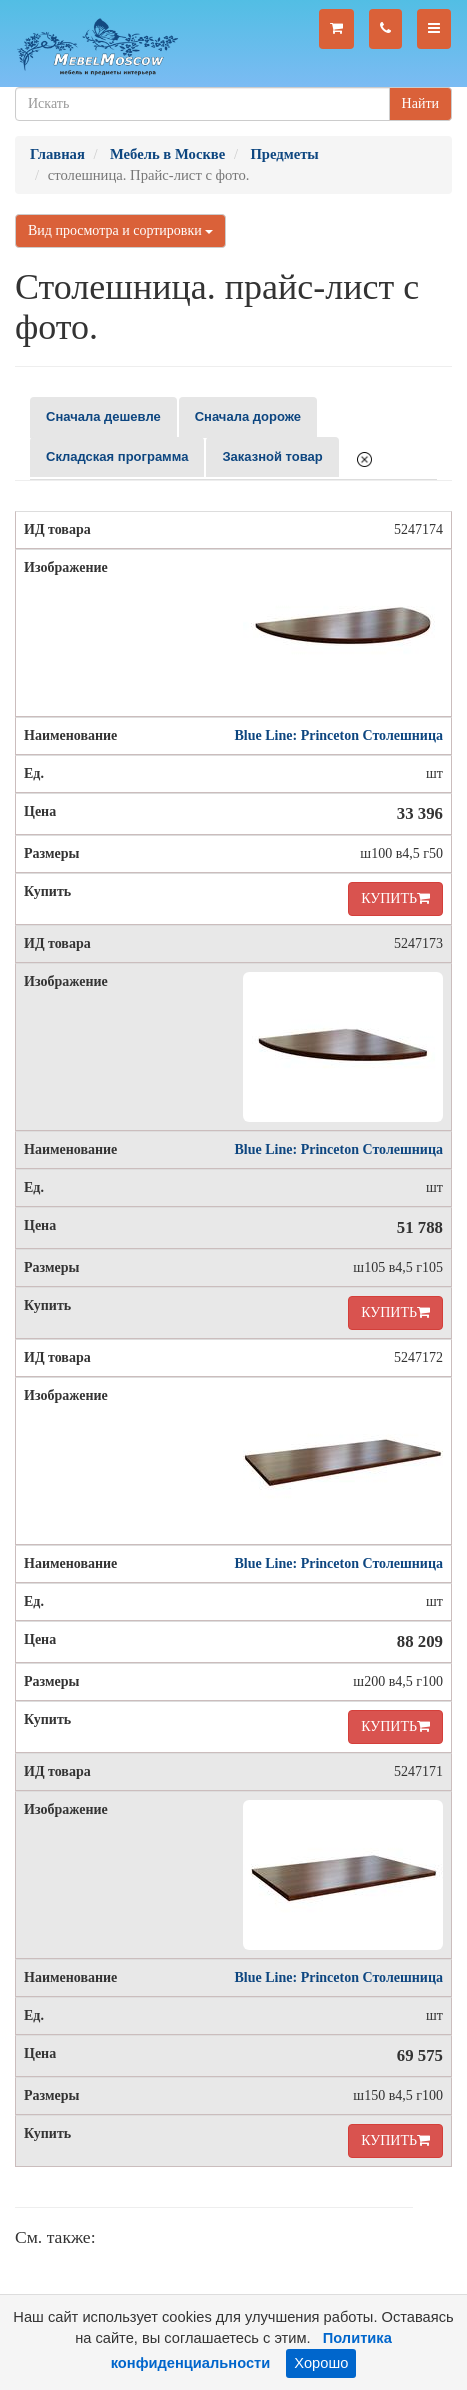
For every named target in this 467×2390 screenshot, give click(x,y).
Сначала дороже (248, 416)
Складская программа (117, 456)
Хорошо (321, 2363)
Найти (420, 103)
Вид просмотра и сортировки (120, 230)
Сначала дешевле (103, 416)
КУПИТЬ (395, 898)
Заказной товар (272, 456)
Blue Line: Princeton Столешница (339, 735)
